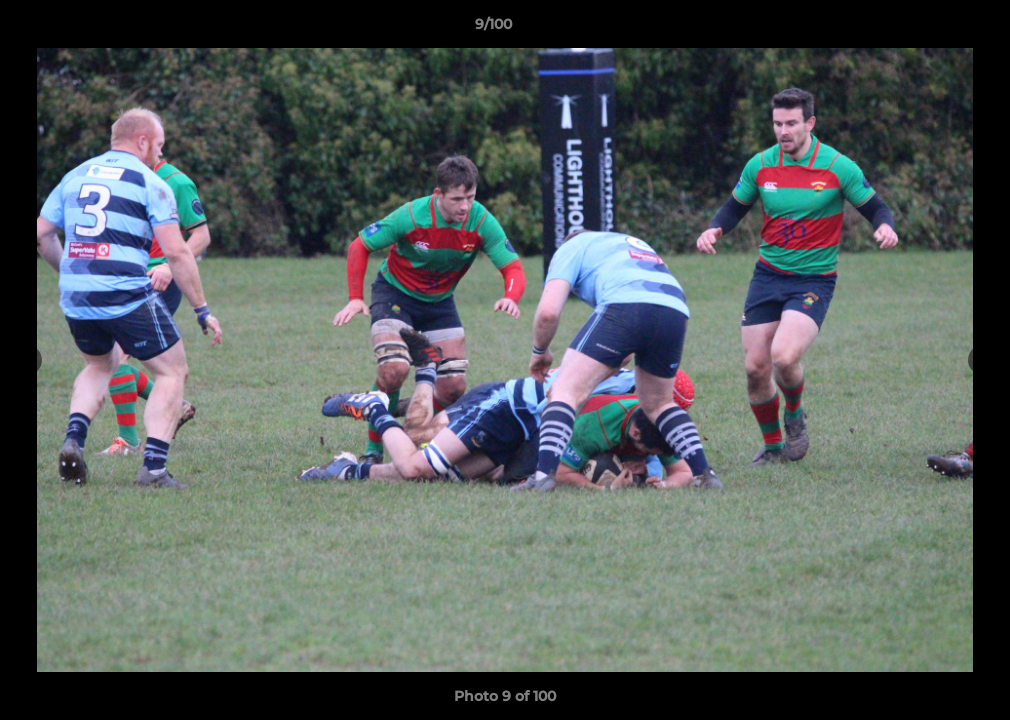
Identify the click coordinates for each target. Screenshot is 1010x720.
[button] (926, 29)
